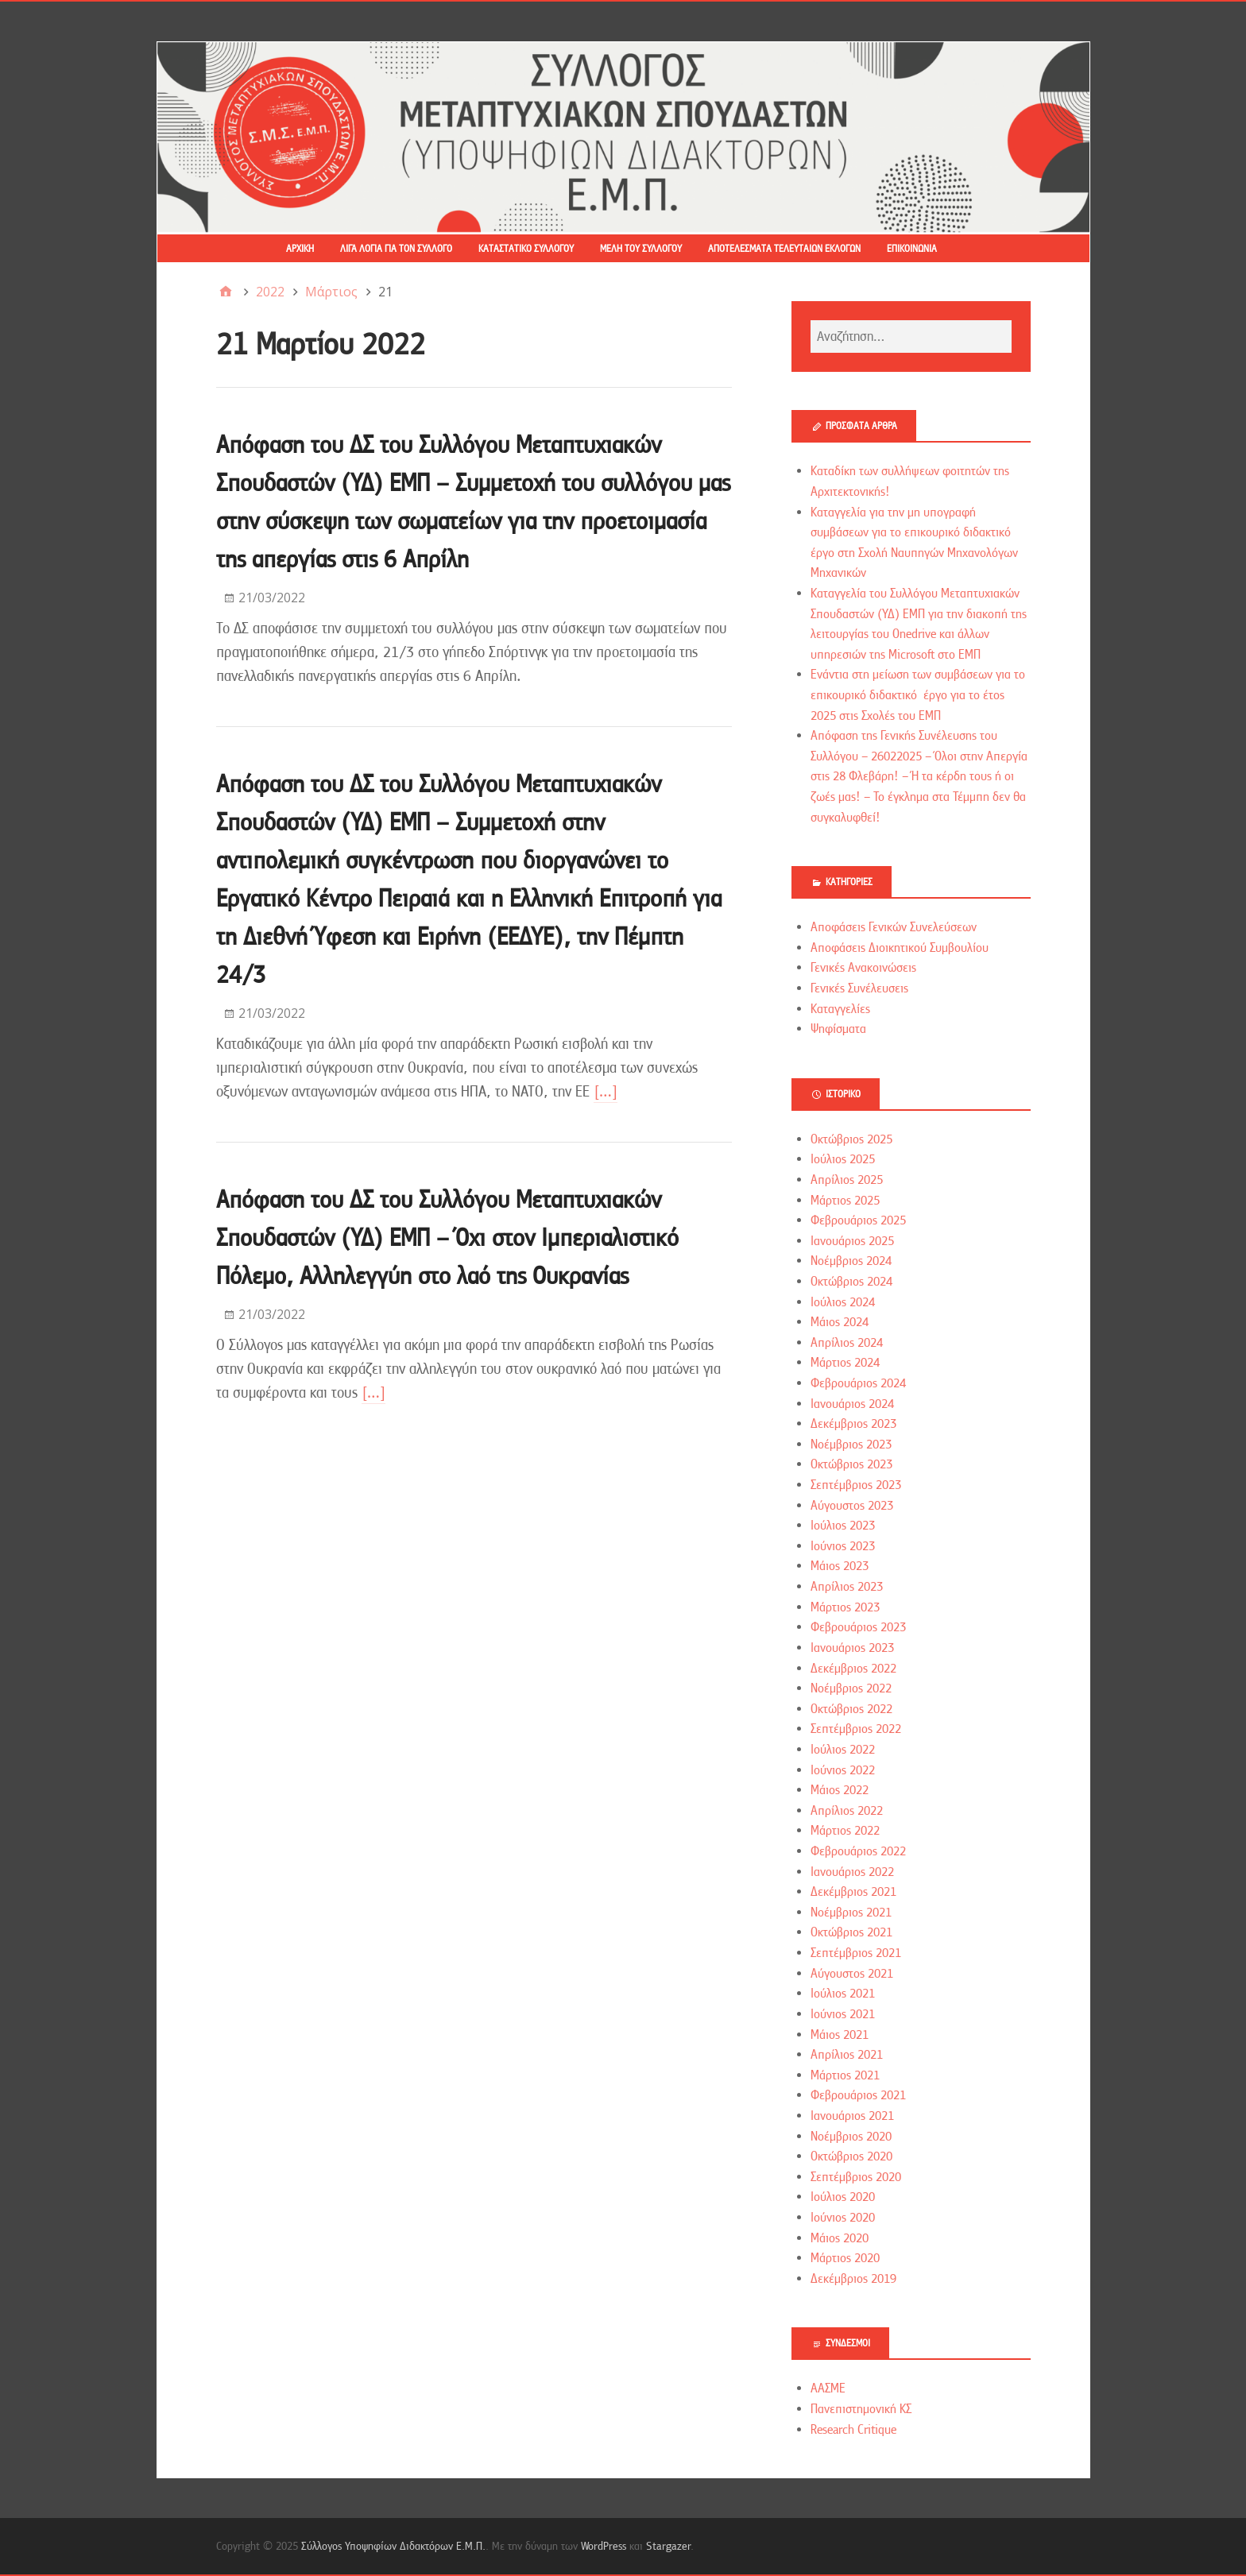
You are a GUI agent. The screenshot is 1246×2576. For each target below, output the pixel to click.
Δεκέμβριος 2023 (853, 1424)
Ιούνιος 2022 (843, 1770)
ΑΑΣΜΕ (828, 2388)
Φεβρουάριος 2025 (858, 1220)
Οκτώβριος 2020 (851, 2156)
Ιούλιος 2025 (843, 1159)
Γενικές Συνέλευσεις (859, 988)
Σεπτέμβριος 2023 (856, 1485)
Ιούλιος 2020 (843, 2197)
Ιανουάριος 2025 (852, 1241)
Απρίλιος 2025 (847, 1180)
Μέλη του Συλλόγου (641, 249)
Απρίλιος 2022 (847, 1811)
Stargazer (668, 2546)
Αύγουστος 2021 (852, 1974)
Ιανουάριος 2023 (852, 1648)
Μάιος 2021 (840, 2035)
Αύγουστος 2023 (852, 1506)
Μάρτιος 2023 (845, 1607)
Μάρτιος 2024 (845, 1363)
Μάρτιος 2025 (845, 1201)
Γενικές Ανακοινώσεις (863, 968)
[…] (605, 1091)
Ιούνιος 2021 (843, 2014)
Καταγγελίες (840, 1009)
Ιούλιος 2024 (843, 1302)
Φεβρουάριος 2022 (858, 1851)
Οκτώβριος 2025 (851, 1139)
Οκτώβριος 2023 (851, 1464)
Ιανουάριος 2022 (852, 1872)
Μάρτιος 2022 (845, 1831)
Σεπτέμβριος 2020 (856, 2177)
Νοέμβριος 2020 (851, 2137)
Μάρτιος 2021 (845, 2075)
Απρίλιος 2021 (847, 2055)
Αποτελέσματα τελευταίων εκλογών (784, 249)
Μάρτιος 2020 (845, 2258)
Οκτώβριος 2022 (851, 1709)
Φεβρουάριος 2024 (858, 1383)
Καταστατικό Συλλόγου (526, 249)
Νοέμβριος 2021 (851, 1912)
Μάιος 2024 (840, 1322)
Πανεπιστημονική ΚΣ (861, 2409)
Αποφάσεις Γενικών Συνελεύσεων (894, 927)
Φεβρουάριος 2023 (858, 1627)
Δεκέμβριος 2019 (853, 2279)
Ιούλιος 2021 (843, 1994)
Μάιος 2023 (840, 1566)
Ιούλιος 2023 (843, 1526)
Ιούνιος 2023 (843, 1546)
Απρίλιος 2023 (847, 1587)
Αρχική (300, 249)
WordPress (603, 2546)
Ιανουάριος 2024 (852, 1404)
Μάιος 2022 (840, 1790)
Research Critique (853, 2430)
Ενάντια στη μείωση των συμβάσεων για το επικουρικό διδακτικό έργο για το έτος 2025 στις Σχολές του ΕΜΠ (918, 695)
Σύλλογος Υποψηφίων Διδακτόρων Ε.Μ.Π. (393, 2546)
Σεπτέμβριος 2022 (856, 1729)
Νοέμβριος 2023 (851, 1444)
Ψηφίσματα (838, 1029)
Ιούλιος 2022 (843, 1750)
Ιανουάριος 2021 (852, 2116)
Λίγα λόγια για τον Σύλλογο (396, 249)
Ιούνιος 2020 (843, 2218)
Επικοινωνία (912, 249)
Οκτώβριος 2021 (851, 1932)
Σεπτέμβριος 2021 (856, 1953)
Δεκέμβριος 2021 (853, 1892)
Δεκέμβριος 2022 (853, 1669)
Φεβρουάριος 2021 (858, 2095)
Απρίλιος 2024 (847, 1343)
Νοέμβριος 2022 (851, 1688)
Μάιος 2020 (840, 2238)
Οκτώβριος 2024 (851, 1282)
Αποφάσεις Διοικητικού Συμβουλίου (900, 948)
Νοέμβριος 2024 (851, 1261)
